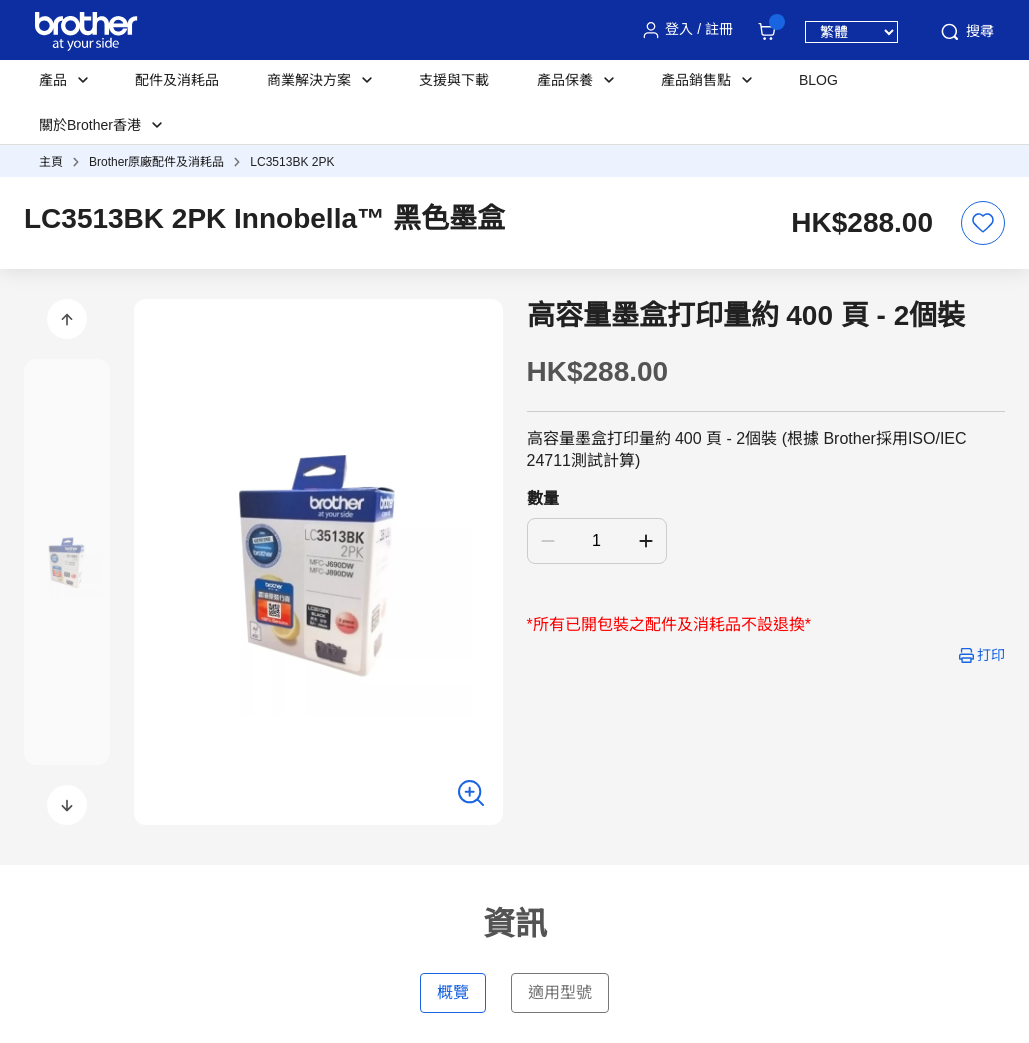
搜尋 (966, 32)
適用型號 (560, 992)
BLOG (818, 80)
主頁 (51, 162)
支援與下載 (454, 80)
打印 (991, 655)
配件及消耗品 (177, 80)
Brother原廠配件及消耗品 (156, 162)
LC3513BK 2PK (292, 162)
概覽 (453, 992)
